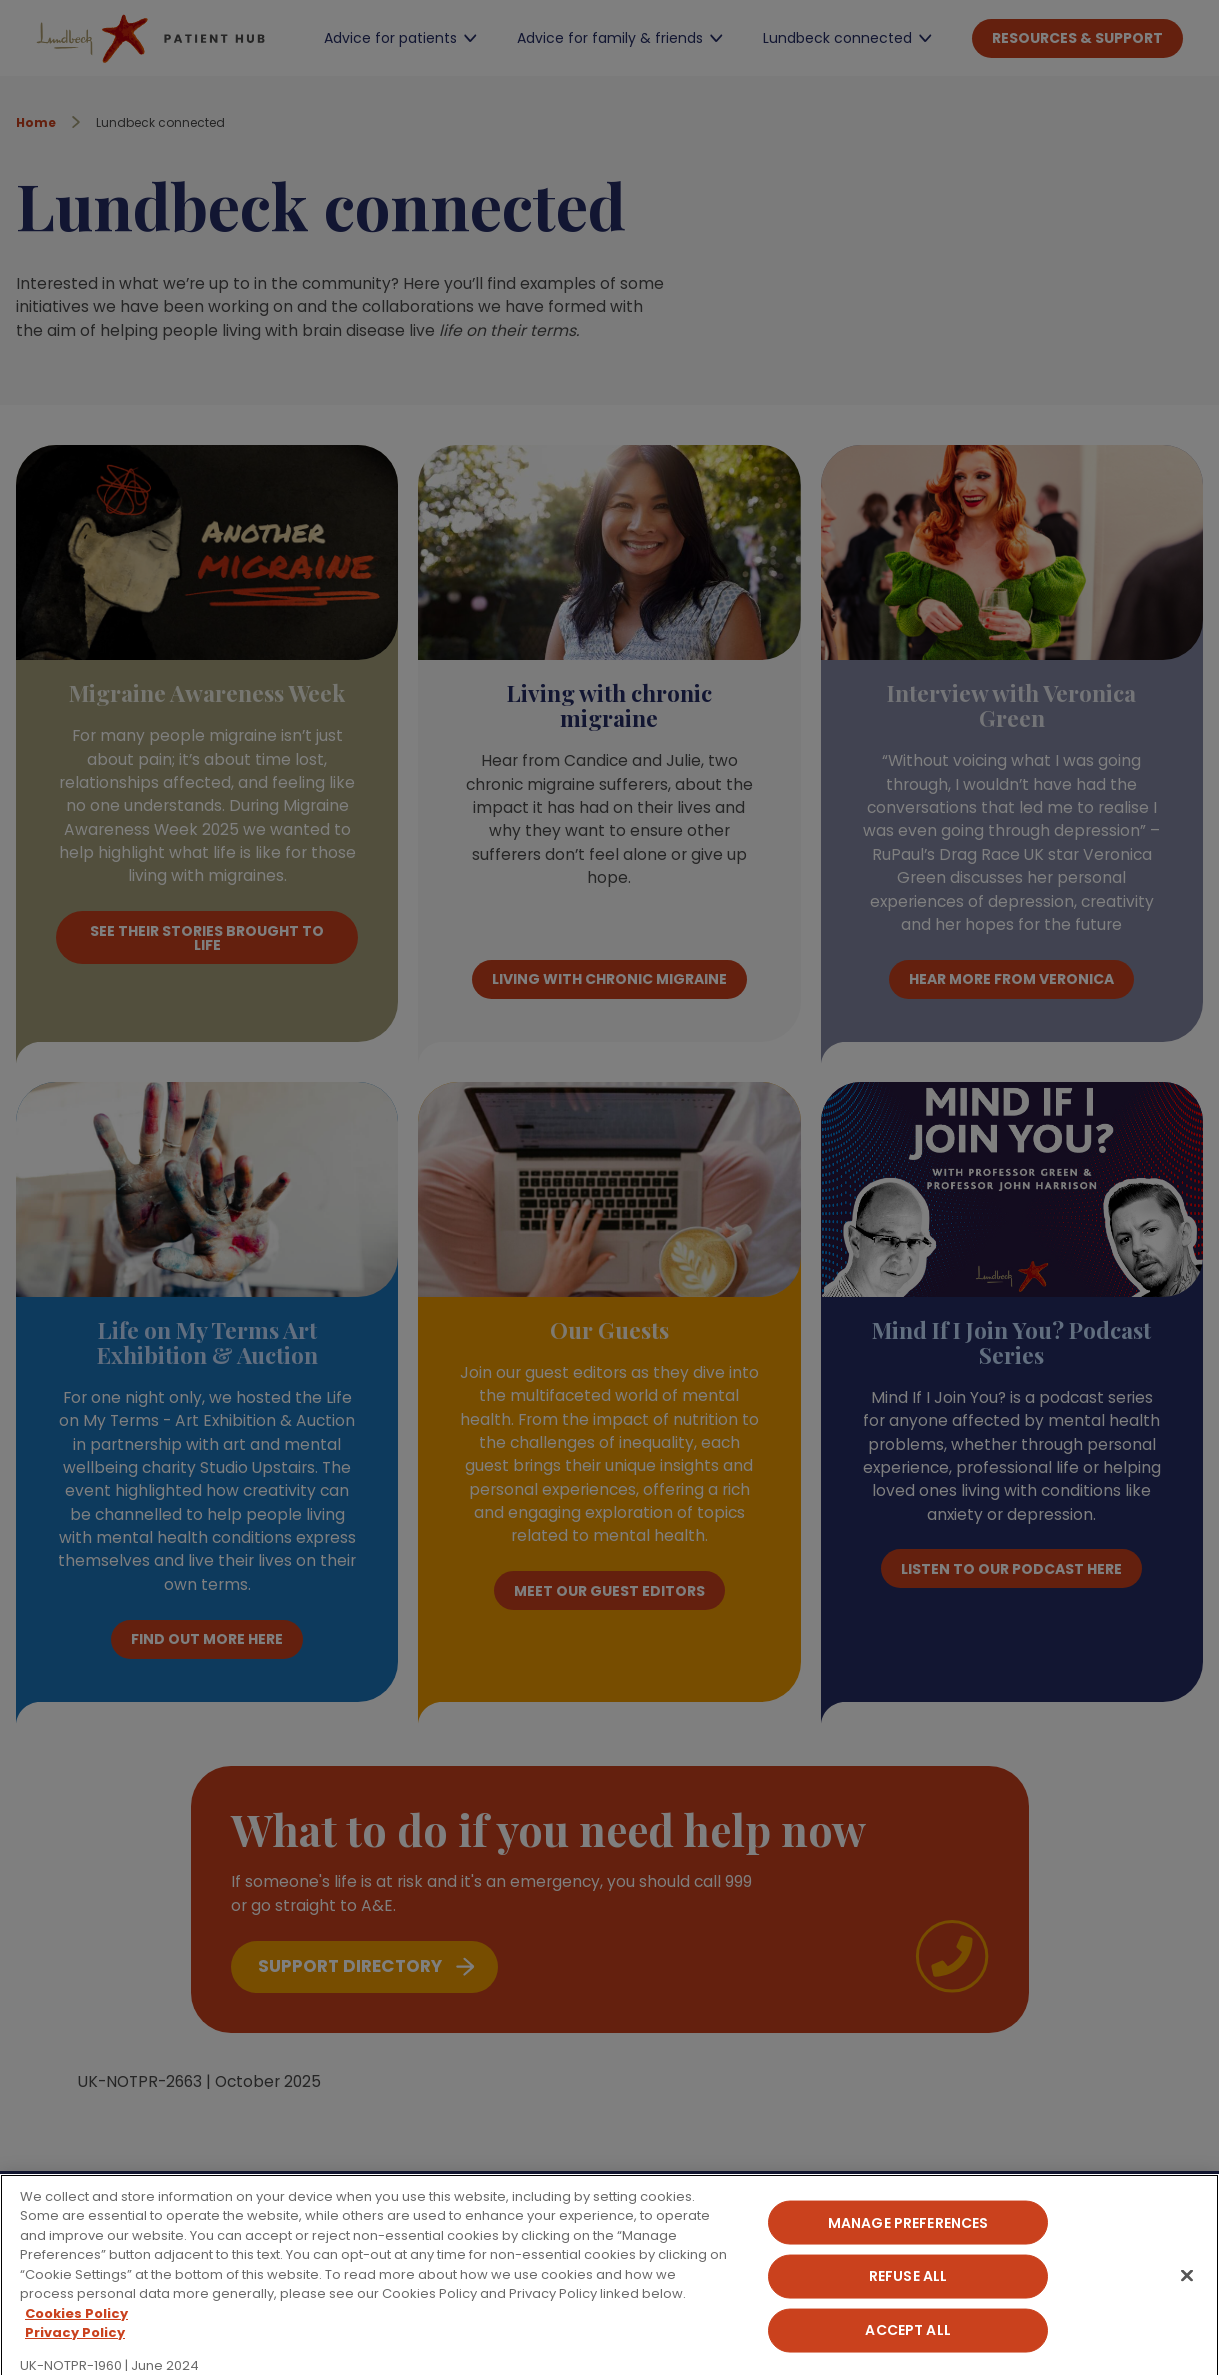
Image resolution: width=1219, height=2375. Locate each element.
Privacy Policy (75, 2357)
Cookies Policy (76, 2337)
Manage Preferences (908, 2247)
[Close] (1187, 2300)
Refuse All (908, 2301)
